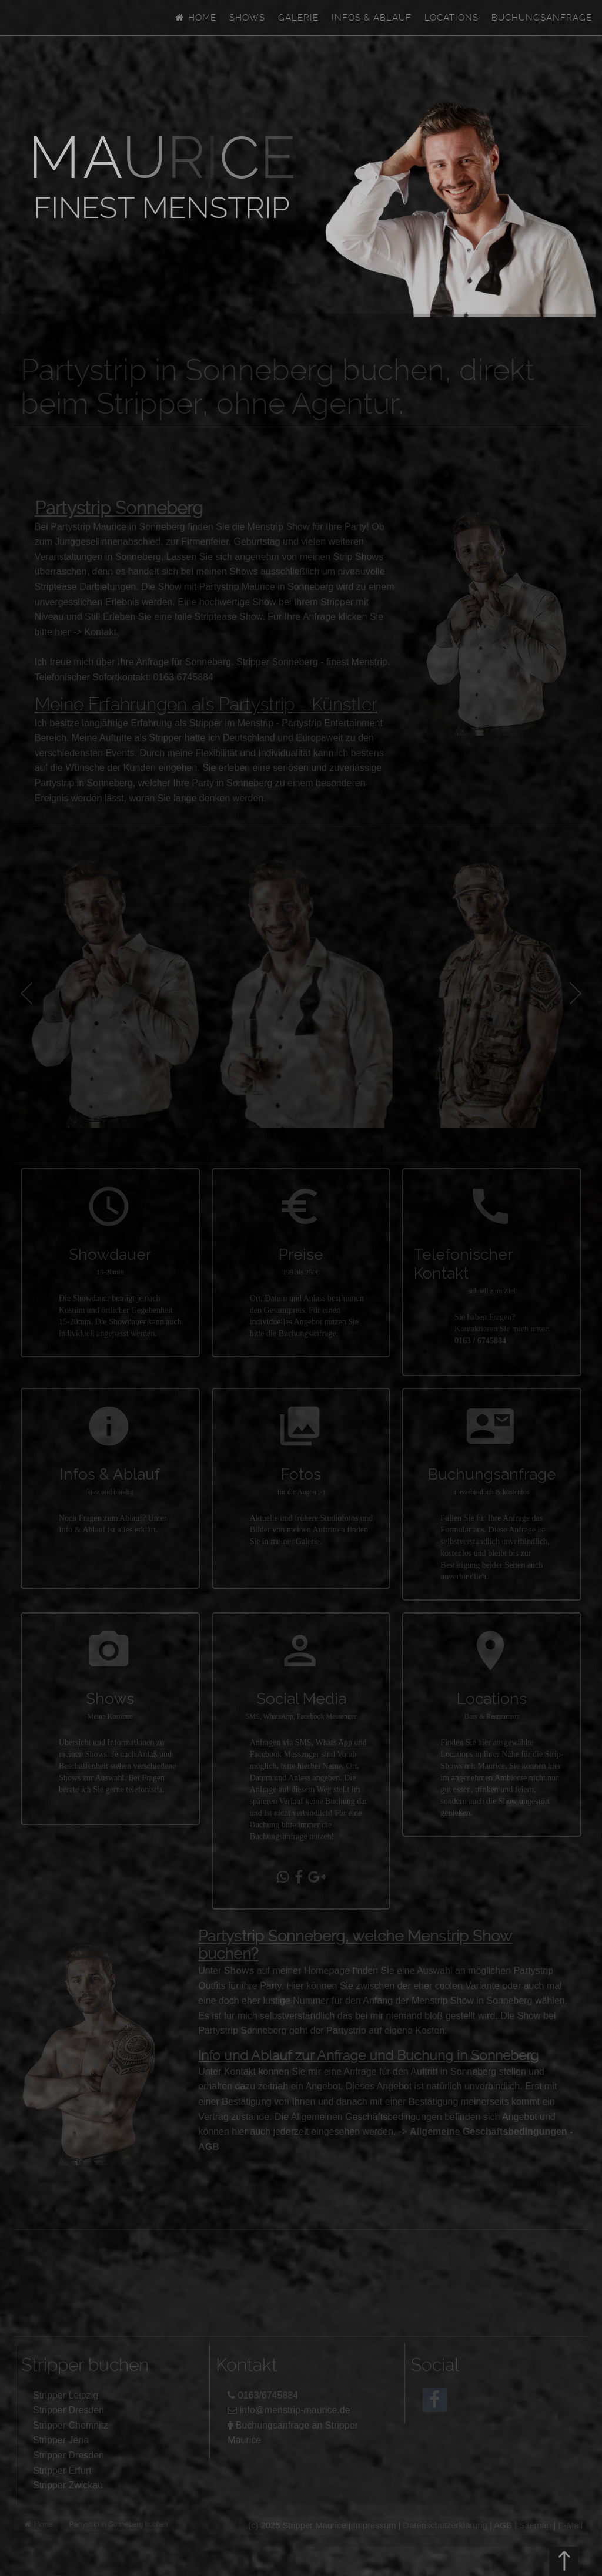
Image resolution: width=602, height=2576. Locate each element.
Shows (247, 17)
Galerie (298, 17)
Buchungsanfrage (541, 17)
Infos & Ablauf (372, 17)
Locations (451, 17)
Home (195, 17)
